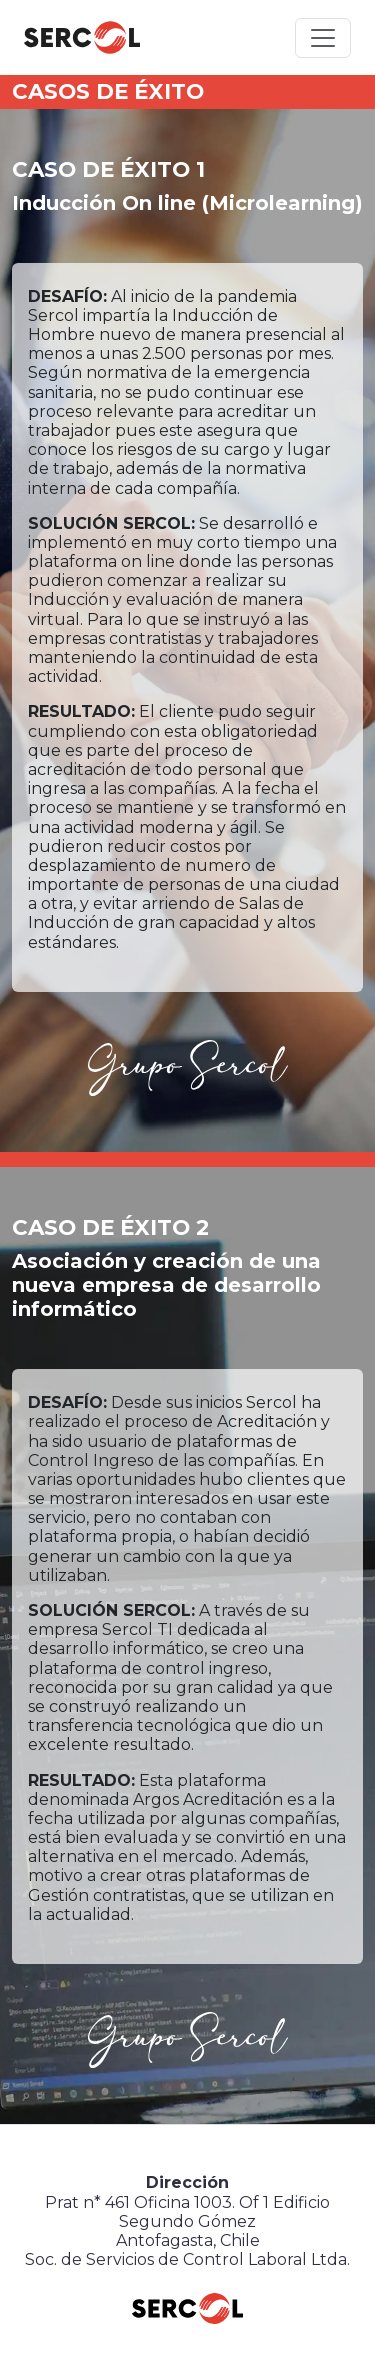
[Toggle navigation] (323, 38)
